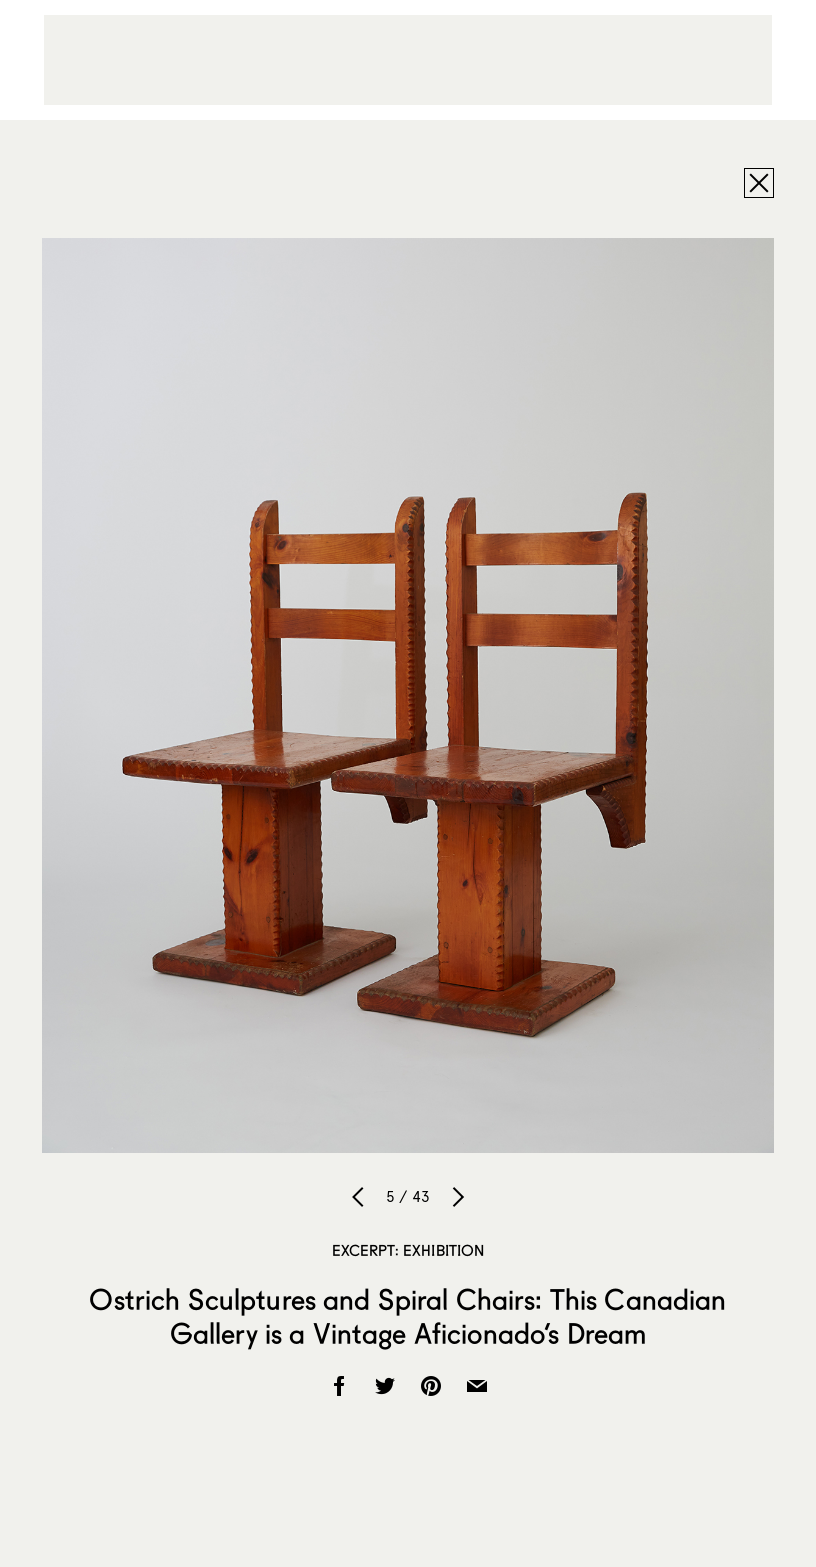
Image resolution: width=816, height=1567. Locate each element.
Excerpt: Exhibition (408, 1250)
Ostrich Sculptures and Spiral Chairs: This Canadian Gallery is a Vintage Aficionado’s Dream (407, 1316)
